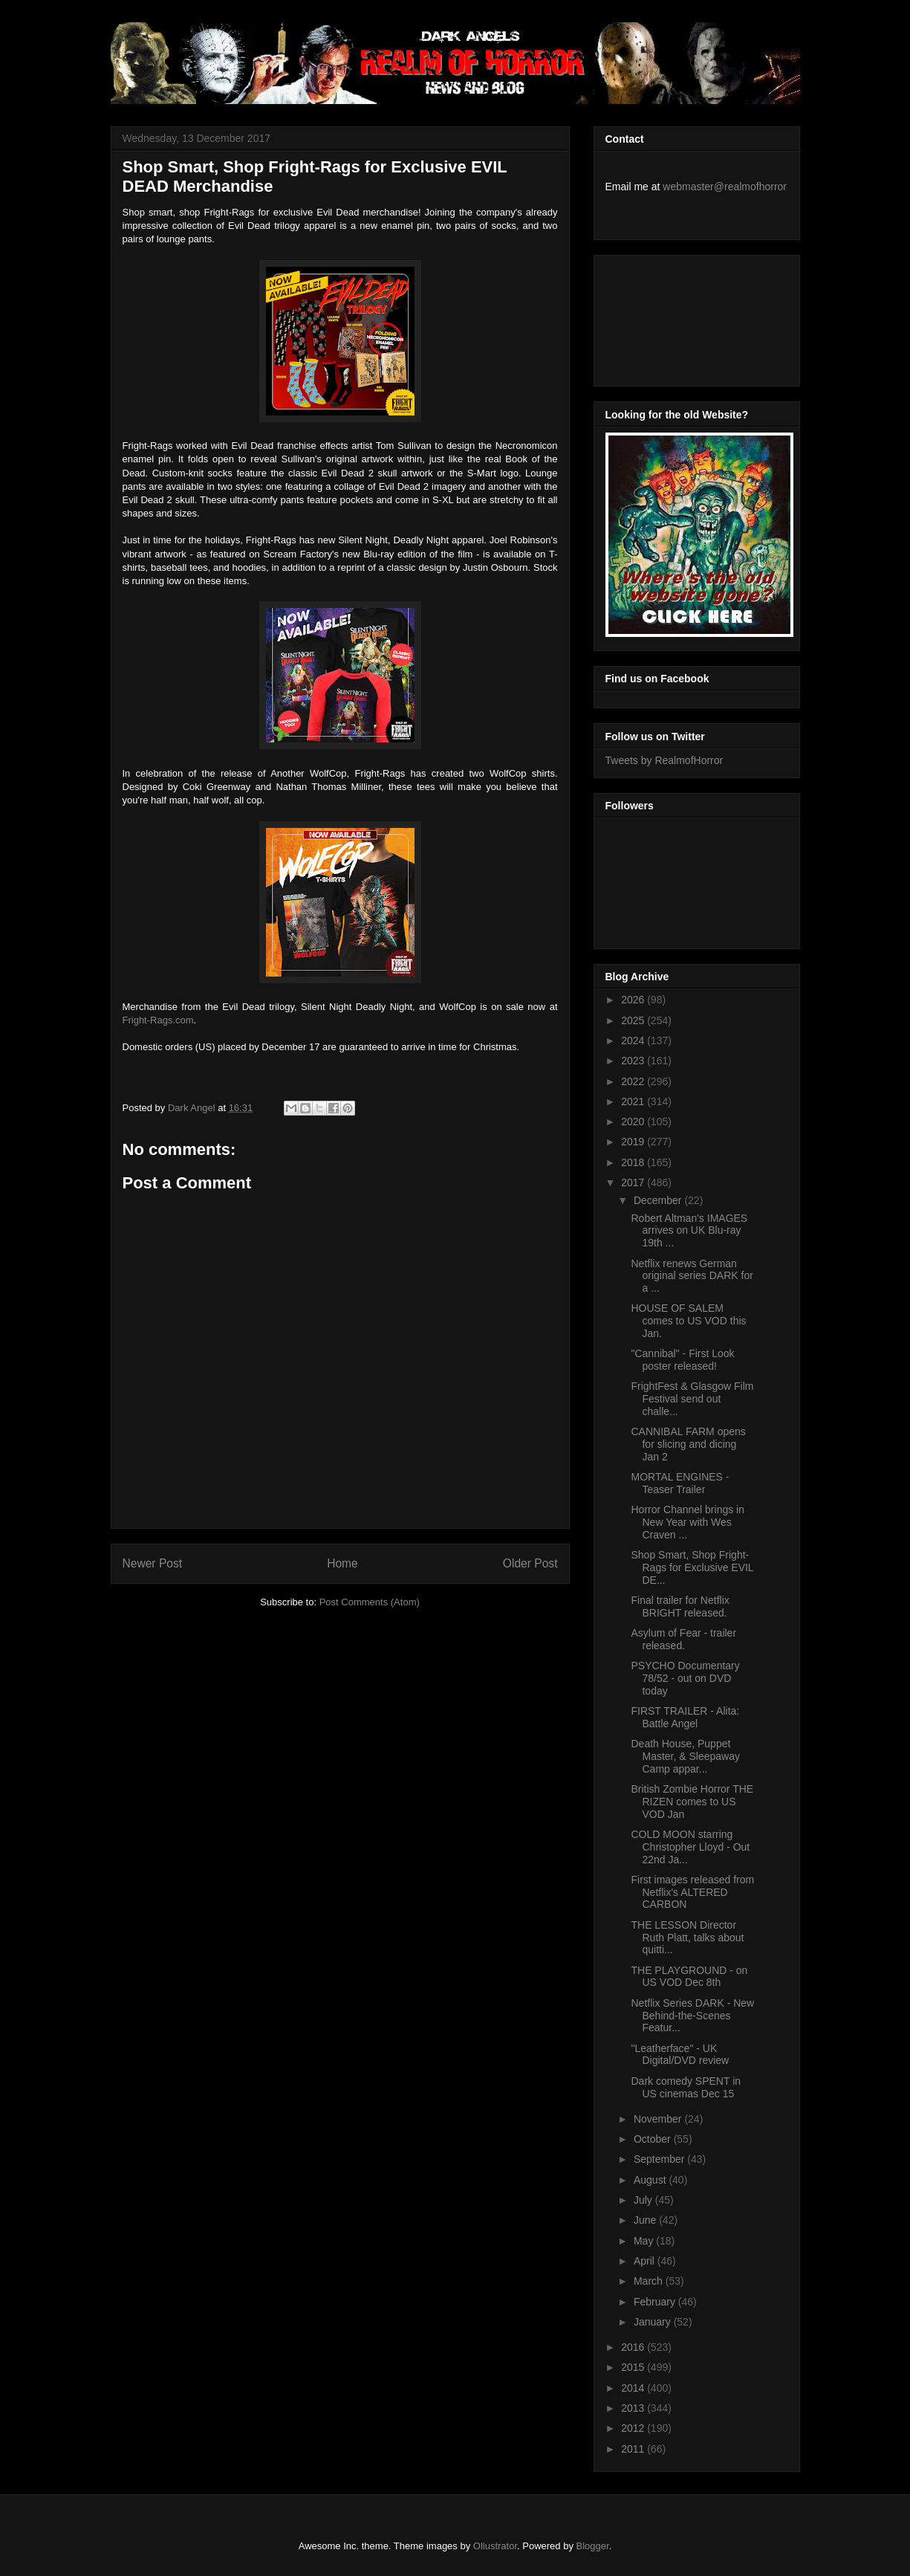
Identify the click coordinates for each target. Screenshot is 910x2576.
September (660, 2159)
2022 (634, 1081)
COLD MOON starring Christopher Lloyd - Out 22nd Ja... (690, 1846)
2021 (634, 1101)
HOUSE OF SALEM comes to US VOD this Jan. (688, 1320)
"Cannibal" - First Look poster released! (682, 1359)
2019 (634, 1142)
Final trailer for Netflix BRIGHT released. (680, 1606)
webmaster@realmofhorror (725, 186)
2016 (634, 2347)
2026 (634, 1000)
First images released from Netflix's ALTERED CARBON (692, 1892)
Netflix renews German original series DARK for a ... (692, 1276)
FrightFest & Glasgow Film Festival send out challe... (692, 1398)
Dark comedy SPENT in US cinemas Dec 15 (686, 2087)
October (654, 2139)
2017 (634, 1182)
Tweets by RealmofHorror (664, 760)
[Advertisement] (672, 316)
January (654, 2322)
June (646, 2220)
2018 (634, 1162)
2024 (634, 1040)
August (651, 2180)
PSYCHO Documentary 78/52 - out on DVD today (685, 1678)
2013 (634, 2408)
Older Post (530, 1563)
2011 (634, 2449)
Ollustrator (495, 2545)
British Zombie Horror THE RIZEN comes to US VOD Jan (692, 1801)
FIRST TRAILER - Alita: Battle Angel (685, 1717)
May (645, 2241)
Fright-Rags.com (158, 1020)
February (656, 2302)
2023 (634, 1061)
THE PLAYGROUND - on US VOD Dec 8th (689, 1976)
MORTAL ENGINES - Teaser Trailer (680, 1483)
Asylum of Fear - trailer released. (683, 1639)
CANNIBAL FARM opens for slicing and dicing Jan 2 (688, 1444)
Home (342, 1563)
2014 (634, 2388)
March (650, 2281)
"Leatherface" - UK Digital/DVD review (680, 2054)
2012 (634, 2428)
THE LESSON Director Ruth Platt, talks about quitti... (687, 1937)
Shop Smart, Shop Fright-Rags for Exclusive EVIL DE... (692, 1567)
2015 (634, 2367)
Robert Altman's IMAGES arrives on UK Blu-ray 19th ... (689, 1230)
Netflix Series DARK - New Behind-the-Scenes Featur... (692, 2015)
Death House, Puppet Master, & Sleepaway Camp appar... (685, 1756)
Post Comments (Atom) (369, 1602)
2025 (634, 1020)
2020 (634, 1121)
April (645, 2261)
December (659, 1200)
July (644, 2200)
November (659, 2119)
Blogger (592, 2545)
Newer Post (153, 1563)
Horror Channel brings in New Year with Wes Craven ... (687, 1522)
